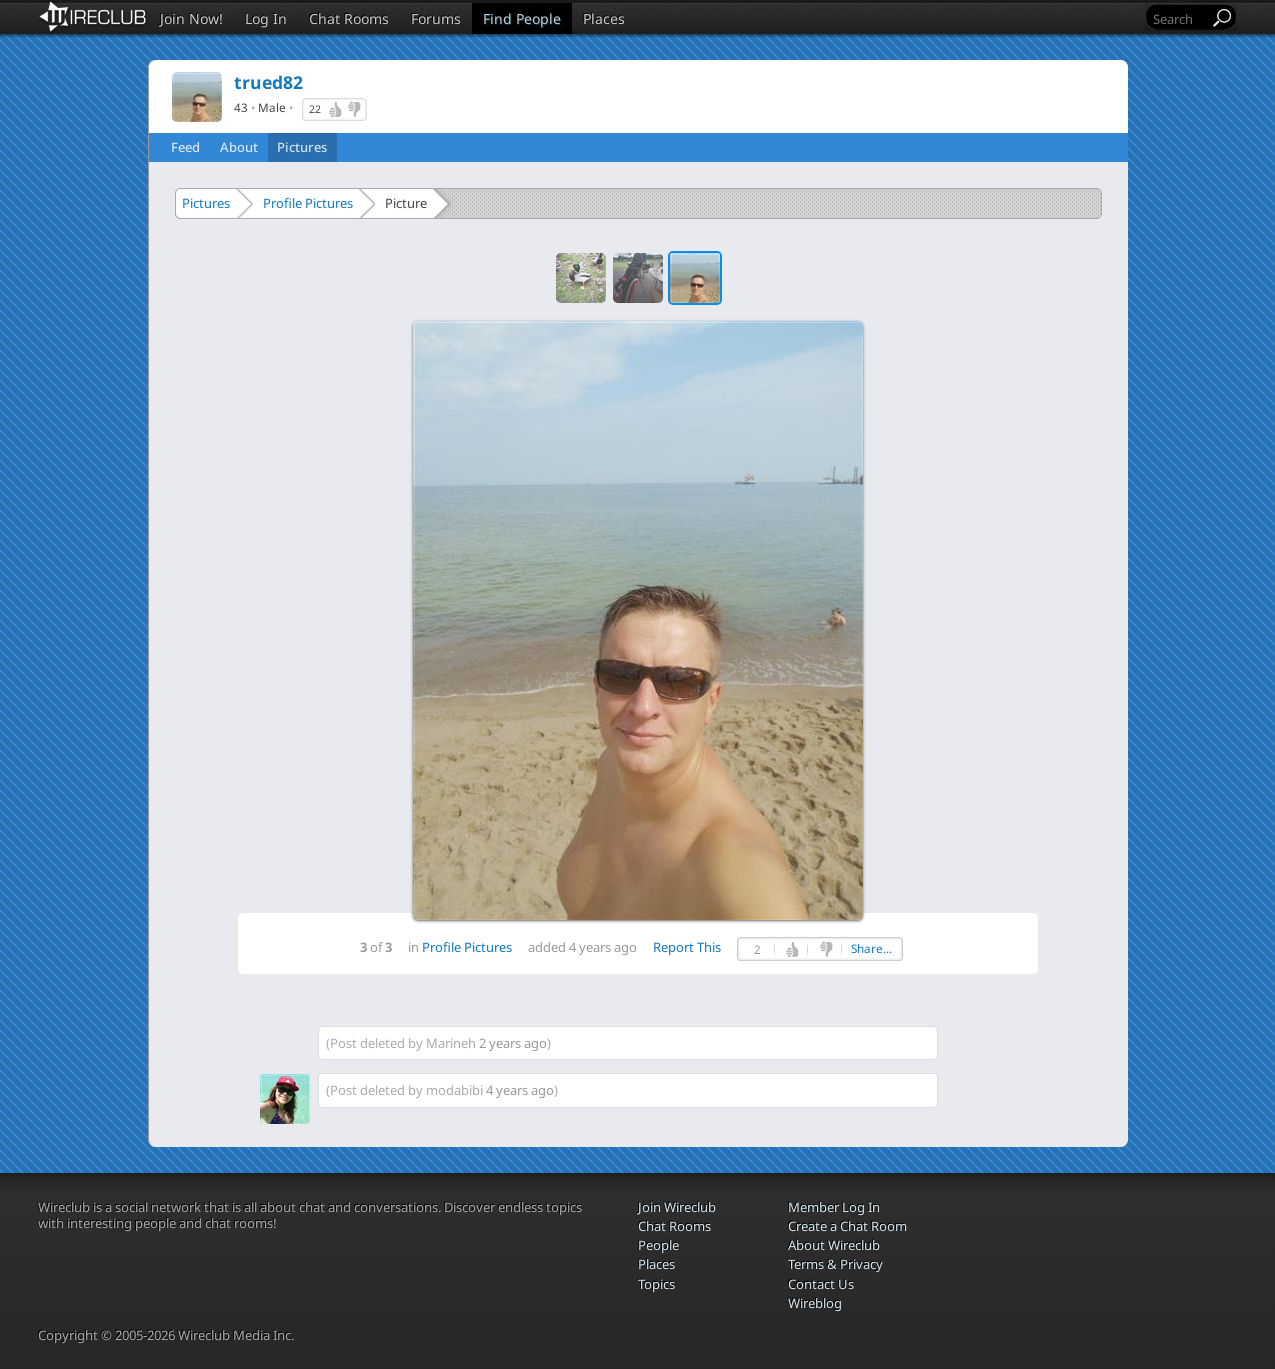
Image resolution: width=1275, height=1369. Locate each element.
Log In (266, 18)
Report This (687, 947)
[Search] (1179, 18)
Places (604, 18)
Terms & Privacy (835, 1264)
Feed (185, 147)
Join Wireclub (677, 1207)
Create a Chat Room (847, 1226)
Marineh (451, 1043)
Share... (871, 948)
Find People (522, 18)
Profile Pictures (308, 203)
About (239, 147)
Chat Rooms (349, 18)
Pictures (302, 147)
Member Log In (834, 1207)
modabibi (454, 1090)
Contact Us (821, 1284)
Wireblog (815, 1303)
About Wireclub (834, 1245)
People (658, 1245)
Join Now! (191, 18)
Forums (436, 18)
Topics (656, 1284)
